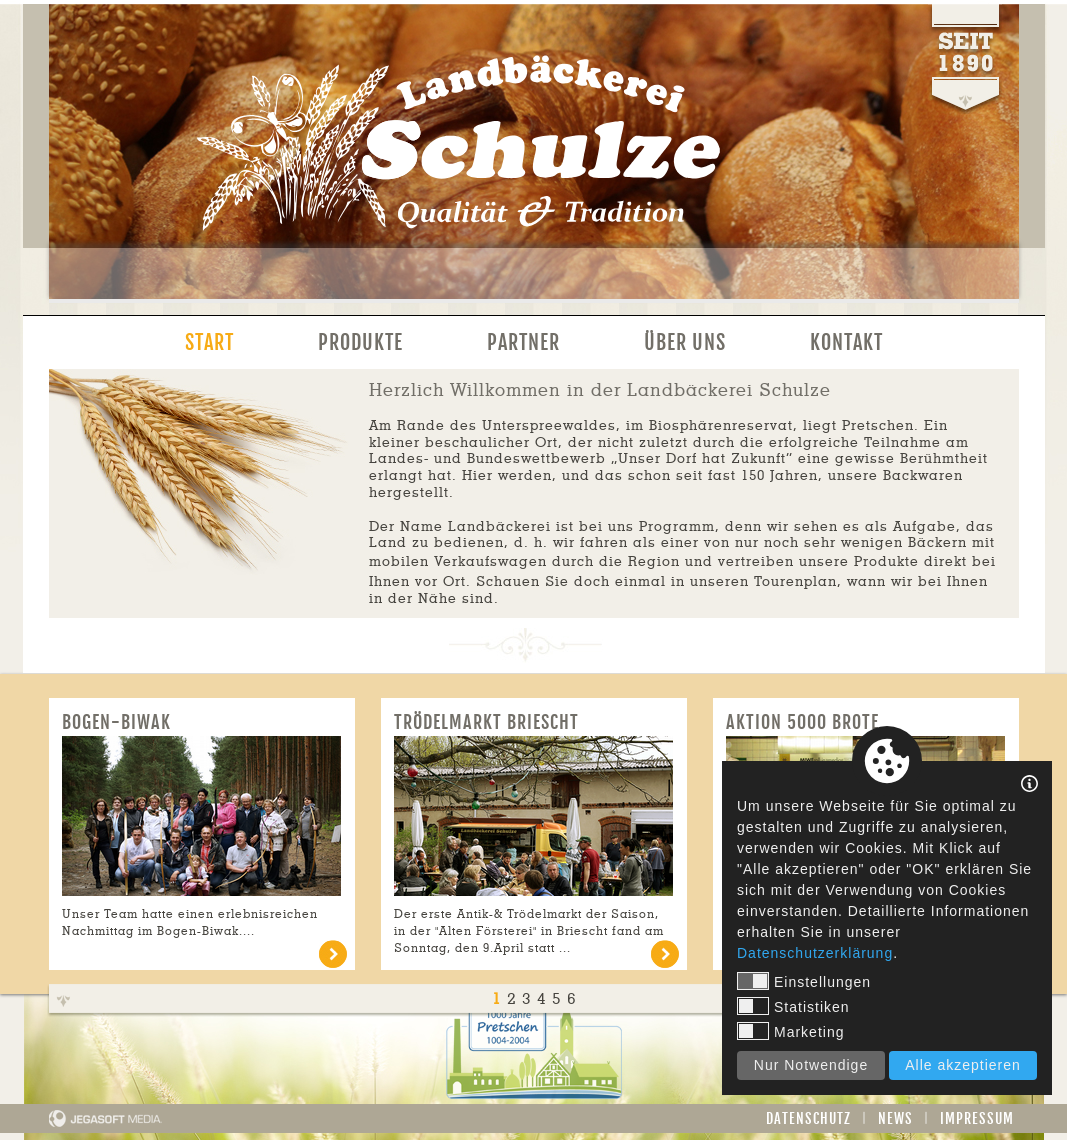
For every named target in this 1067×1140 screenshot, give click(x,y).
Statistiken (793, 1006)
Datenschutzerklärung (815, 953)
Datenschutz (808, 1118)
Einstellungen (804, 981)
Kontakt (846, 342)
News (895, 1118)
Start (209, 342)
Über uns (685, 342)
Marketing (790, 1031)
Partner (523, 342)
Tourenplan (795, 581)
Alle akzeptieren (963, 1065)
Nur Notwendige (811, 1065)
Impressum (977, 1118)
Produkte (360, 342)
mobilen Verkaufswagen (458, 561)
